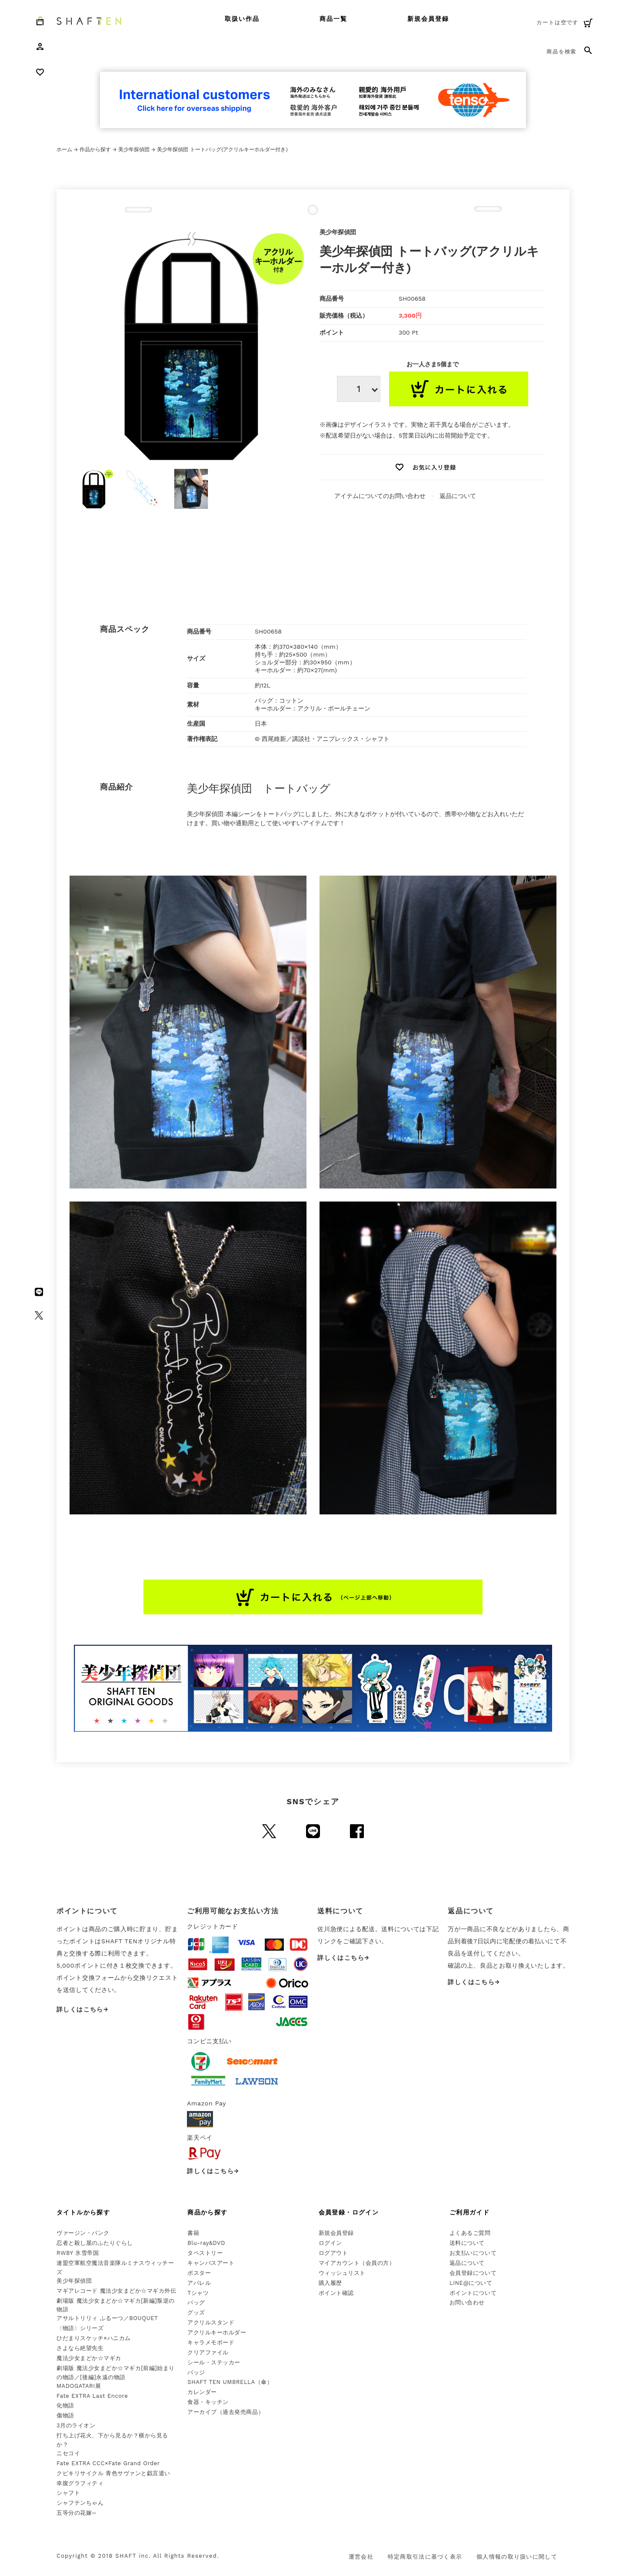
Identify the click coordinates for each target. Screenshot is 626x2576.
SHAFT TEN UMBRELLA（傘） (230, 2382)
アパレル (199, 2283)
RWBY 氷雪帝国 (78, 2253)
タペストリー (205, 2253)
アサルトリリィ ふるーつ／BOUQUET (107, 2318)
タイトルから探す (83, 2212)
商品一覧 (333, 18)
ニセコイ (68, 2453)
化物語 (65, 2405)
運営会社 (361, 2556)
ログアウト (333, 2253)
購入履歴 (330, 2283)
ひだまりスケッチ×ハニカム (94, 2338)
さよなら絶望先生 (80, 2348)
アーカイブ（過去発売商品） (225, 2412)
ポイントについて (473, 2293)
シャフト (68, 2493)
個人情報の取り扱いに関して (516, 2556)
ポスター (199, 2273)
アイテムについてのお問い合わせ (380, 495)
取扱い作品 (242, 18)
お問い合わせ (467, 2302)
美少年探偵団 (134, 149)
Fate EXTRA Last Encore (92, 2396)
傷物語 (65, 2415)
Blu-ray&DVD (206, 2243)
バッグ (196, 2302)
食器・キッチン (208, 2402)
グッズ (196, 2312)
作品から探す (95, 149)
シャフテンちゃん (80, 2503)
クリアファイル (208, 2352)
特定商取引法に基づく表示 (425, 2556)
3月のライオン (76, 2425)
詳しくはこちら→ (83, 2009)
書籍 (193, 2233)
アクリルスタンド (210, 2322)
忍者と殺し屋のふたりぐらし (95, 2243)
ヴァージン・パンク (83, 2233)
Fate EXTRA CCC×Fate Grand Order (108, 2463)
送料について (467, 2243)
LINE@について (471, 2283)
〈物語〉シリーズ (80, 2328)
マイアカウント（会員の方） (357, 2263)
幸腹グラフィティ (80, 2483)
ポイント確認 (336, 2293)
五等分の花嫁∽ (77, 2513)
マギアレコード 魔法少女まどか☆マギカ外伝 (116, 2290)
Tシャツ (198, 2293)
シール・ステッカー (213, 2362)
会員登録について (473, 2273)
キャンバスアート (210, 2263)
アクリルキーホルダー (216, 2332)
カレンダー (202, 2392)
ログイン (330, 2243)
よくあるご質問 (470, 2233)
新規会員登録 (428, 18)
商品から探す (207, 2212)
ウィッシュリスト (342, 2273)
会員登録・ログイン (349, 2212)
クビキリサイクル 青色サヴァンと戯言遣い (113, 2473)
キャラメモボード (210, 2342)
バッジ (196, 2372)
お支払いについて (473, 2253)
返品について (458, 495)
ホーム (64, 149)
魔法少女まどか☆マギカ (89, 2358)
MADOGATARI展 (79, 2386)
